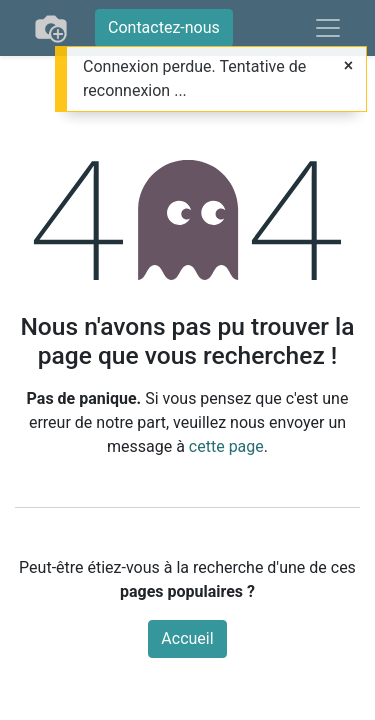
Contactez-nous (164, 27)
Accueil (187, 638)
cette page (226, 446)
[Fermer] (348, 66)
